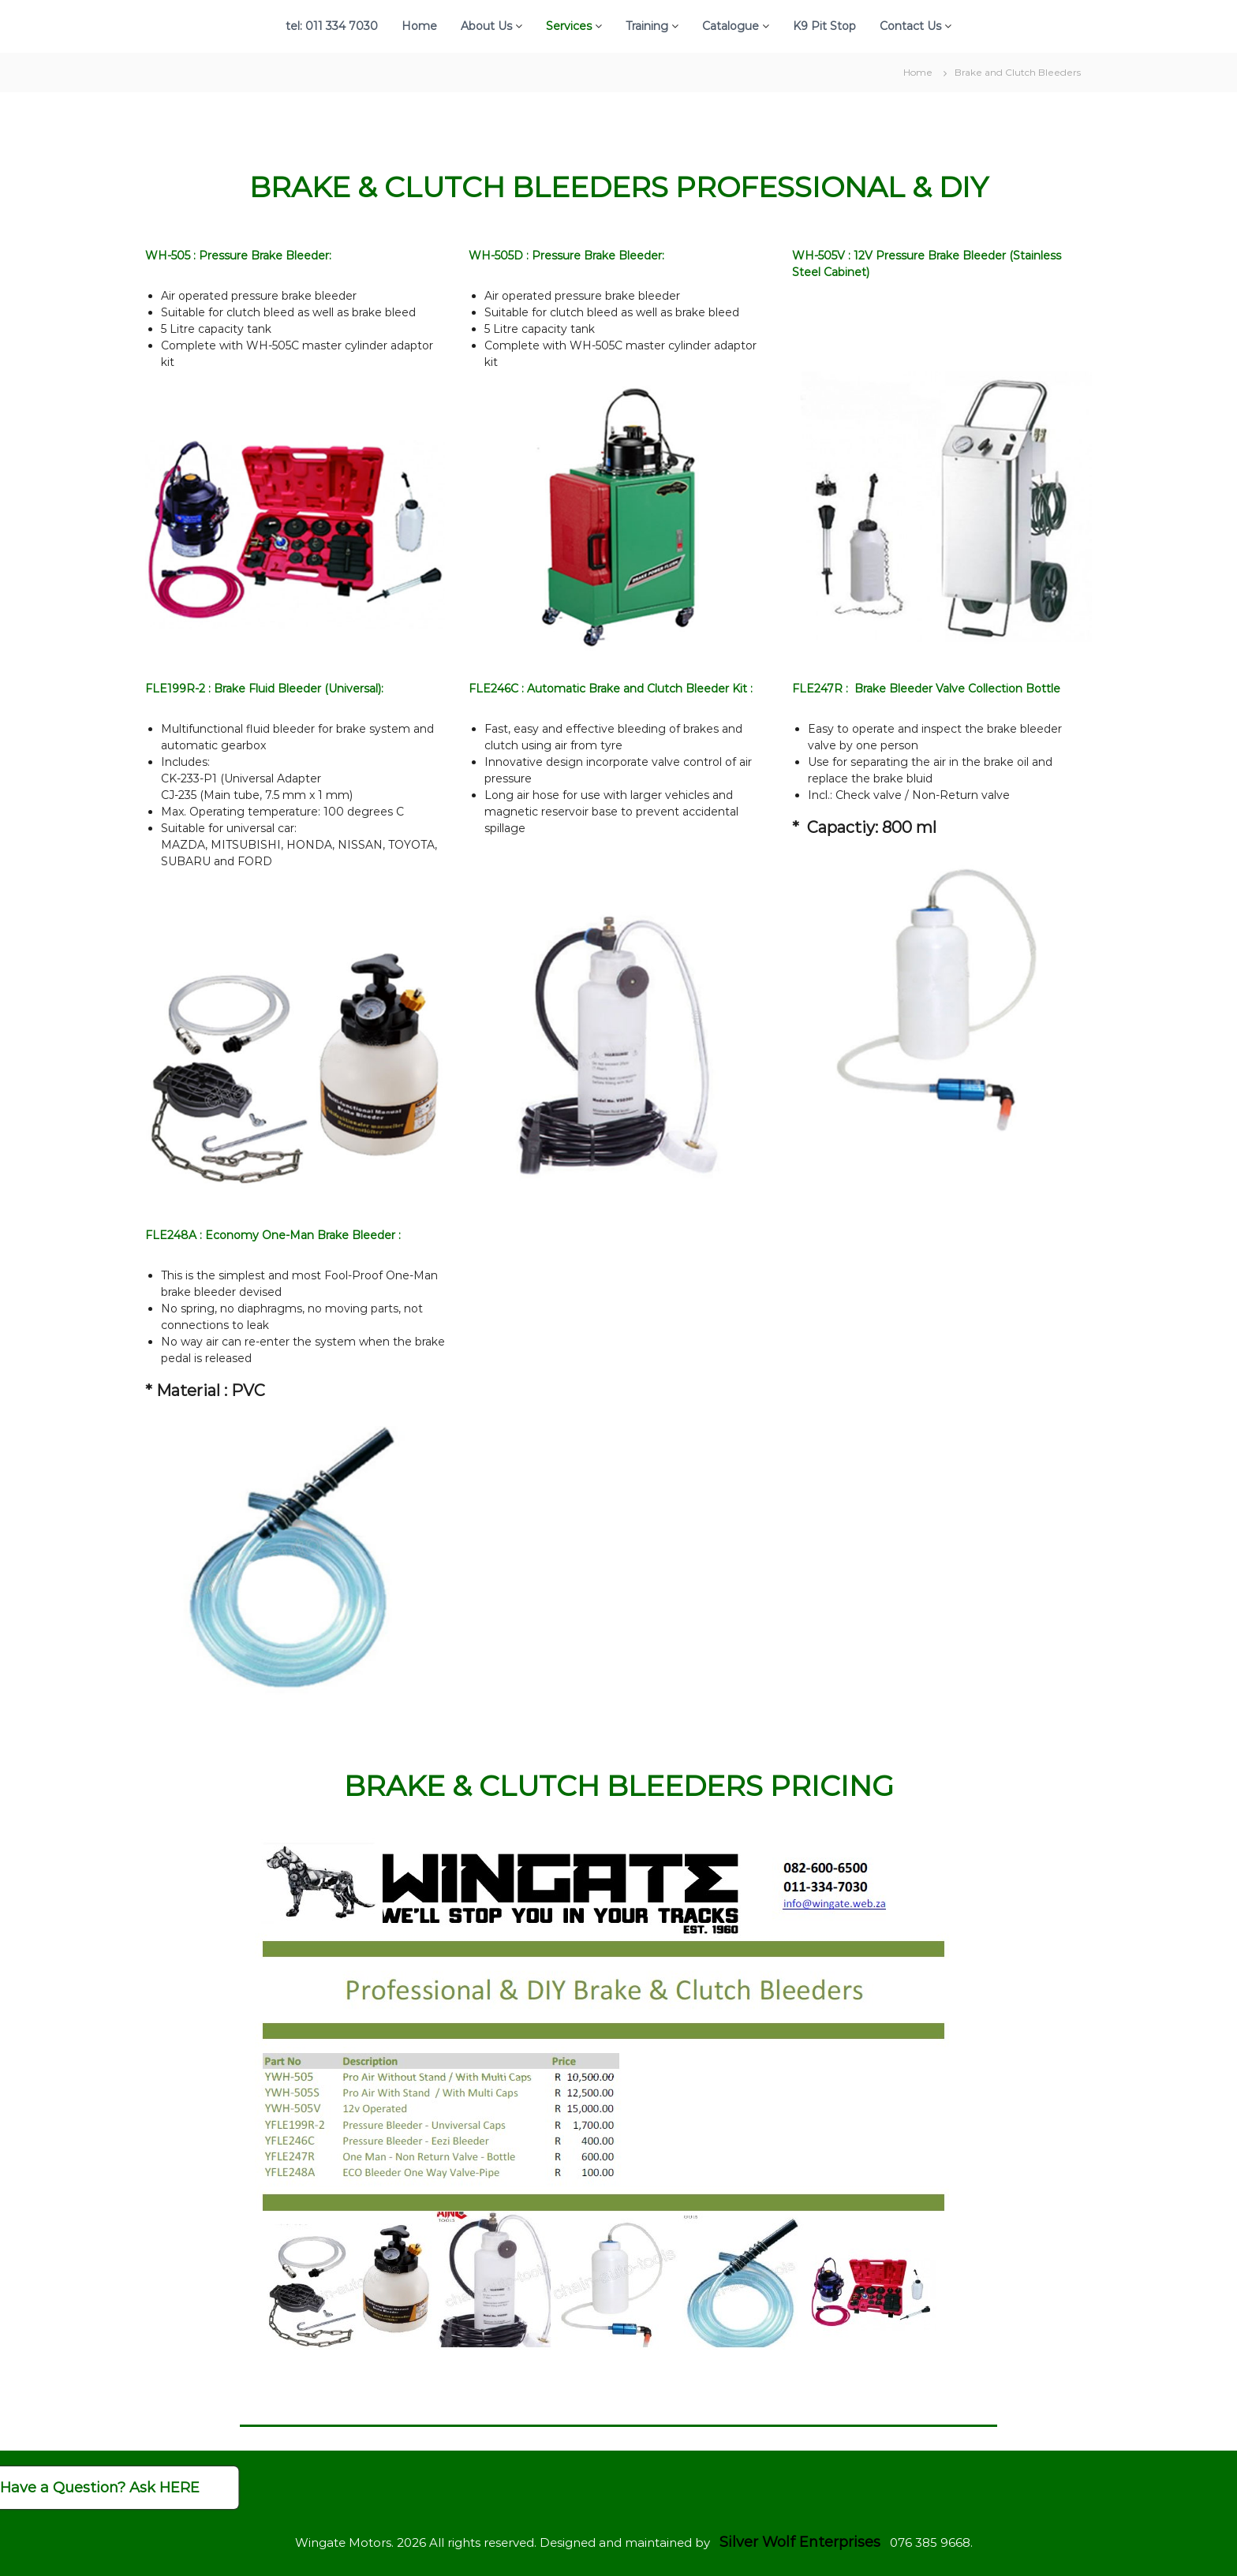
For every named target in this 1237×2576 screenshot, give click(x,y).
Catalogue (730, 26)
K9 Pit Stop (824, 26)
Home (419, 26)
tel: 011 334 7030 (332, 26)
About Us (486, 26)
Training (647, 26)
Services (569, 26)
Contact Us (910, 26)
